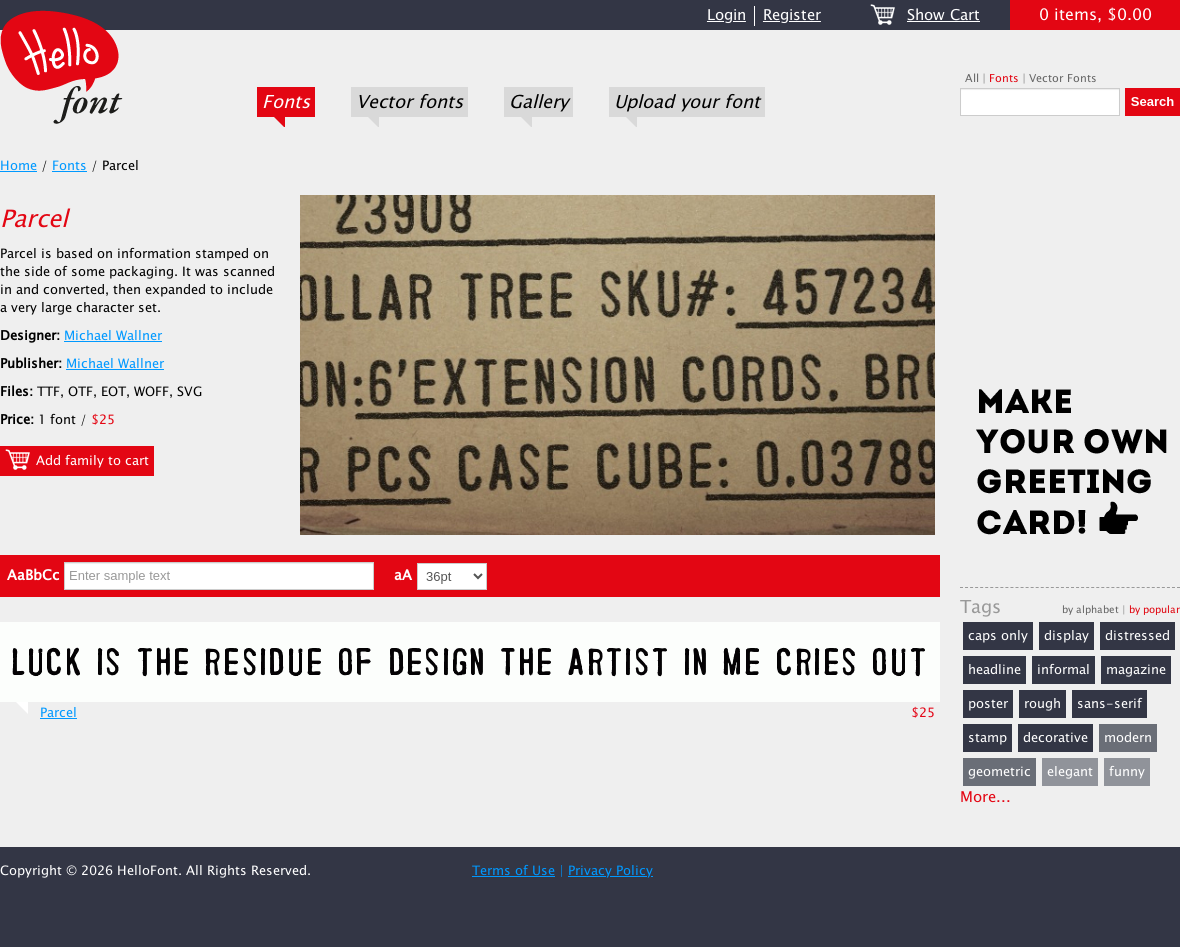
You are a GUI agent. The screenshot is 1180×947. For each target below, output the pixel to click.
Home (18, 166)
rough (1042, 704)
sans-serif (1109, 704)
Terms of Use (513, 871)
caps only (998, 636)
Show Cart (943, 15)
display (1066, 636)
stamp (987, 738)
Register (792, 15)
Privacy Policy (610, 871)
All (972, 78)
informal (1063, 670)
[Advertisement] (1070, 257)
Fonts (286, 102)
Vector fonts (409, 102)
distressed (1137, 636)
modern (1128, 738)
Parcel (58, 713)
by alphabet (1090, 609)
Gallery (538, 102)
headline (994, 670)
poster (988, 704)
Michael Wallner (113, 336)
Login (726, 15)
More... (985, 797)
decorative (1055, 738)
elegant (1070, 772)
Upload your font (687, 102)
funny (1127, 772)
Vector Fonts (1063, 78)
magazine (1136, 670)
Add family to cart (77, 460)
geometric (999, 772)
